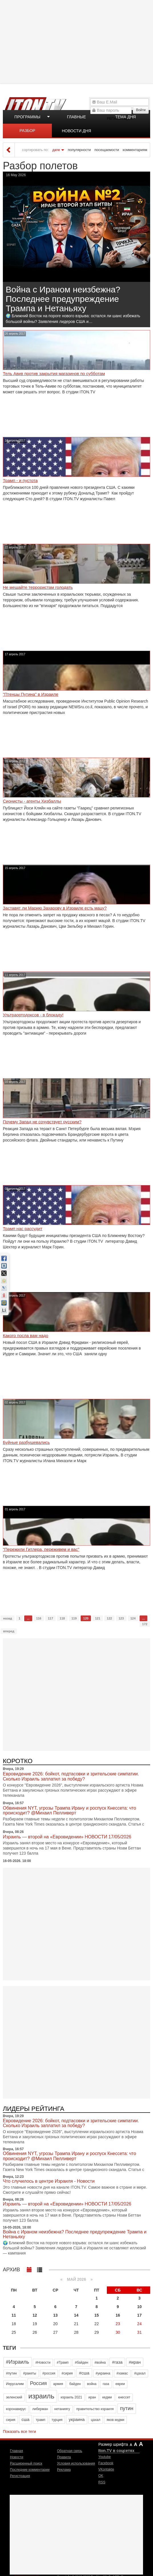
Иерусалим (15, 2384)
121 (97, 1618)
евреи (120, 2384)
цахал (95, 2420)
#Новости (42, 2363)
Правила (64, 2457)
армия (58, 2384)
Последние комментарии (30, 2470)
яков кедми (115, 2420)
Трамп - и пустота (20, 480)
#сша (84, 2373)
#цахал (140, 2373)
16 (118, 2315)
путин (126, 2408)
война (91, 2384)
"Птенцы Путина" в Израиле (30, 694)
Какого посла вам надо (25, 1335)
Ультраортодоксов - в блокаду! (33, 1015)
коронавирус (16, 2409)
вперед (8, 1631)
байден (75, 2384)
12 (34, 2315)
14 (76, 2315)
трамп (40, 2420)
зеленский (14, 2397)
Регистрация (20, 2476)
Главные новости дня (76, 119)
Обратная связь (69, 2451)
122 (109, 1618)
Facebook (105, 2463)
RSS (101, 2482)
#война (100, 2363)
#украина (103, 2373)
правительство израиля (95, 2409)
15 (96, 2315)
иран (92, 2397)
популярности (79, 150)
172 (144, 1624)
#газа (117, 2362)
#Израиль (17, 2362)
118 (62, 1618)
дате (56, 150)
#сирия (67, 2373)
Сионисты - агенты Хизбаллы (32, 801)
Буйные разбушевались (26, 1442)
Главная (16, 2451)
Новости (16, 2457)
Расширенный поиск (26, 2463)
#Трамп (62, 2363)
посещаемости (107, 150)
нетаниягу (62, 2409)
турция (57, 2420)
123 (121, 1618)
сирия (10, 2420)
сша (26, 2419)
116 (38, 1618)
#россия (48, 2373)
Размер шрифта (113, 2444)
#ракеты (29, 2373)
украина (77, 2419)
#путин (11, 2373)
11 (14, 2315)
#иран (135, 2362)
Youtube (104, 2457)
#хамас (122, 2373)
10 (139, 2306)
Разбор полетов (27, 132)
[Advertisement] (77, 41)
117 (50, 1618)
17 (139, 2315)
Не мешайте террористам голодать (38, 587)
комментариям (135, 150)
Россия (38, 2383)
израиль (41, 2396)
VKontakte (106, 2469)
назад (7, 1618)
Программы (27, 117)
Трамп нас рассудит (22, 1228)
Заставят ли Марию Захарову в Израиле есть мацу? (55, 908)
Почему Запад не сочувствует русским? (42, 1122)
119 (74, 1618)
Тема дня (125, 117)
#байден (81, 2363)
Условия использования (76, 2463)
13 (55, 2315)
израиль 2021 (71, 2397)
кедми (107, 2397)
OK (100, 2476)
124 (133, 1618)
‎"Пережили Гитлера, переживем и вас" (41, 1549)
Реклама (64, 2470)
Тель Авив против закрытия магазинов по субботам (54, 373)
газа (106, 2384)
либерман (40, 2409)
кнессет (124, 2397)
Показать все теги (19, 2431)
